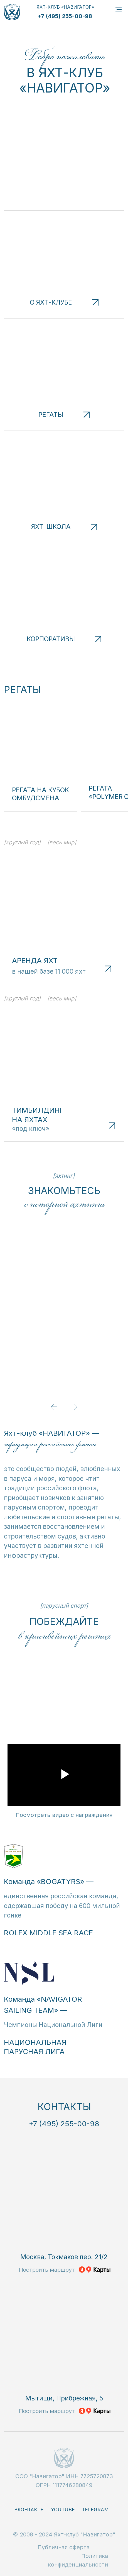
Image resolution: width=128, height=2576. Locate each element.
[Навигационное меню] (118, 9)
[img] (12, 12)
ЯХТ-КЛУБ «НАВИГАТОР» (65, 7)
